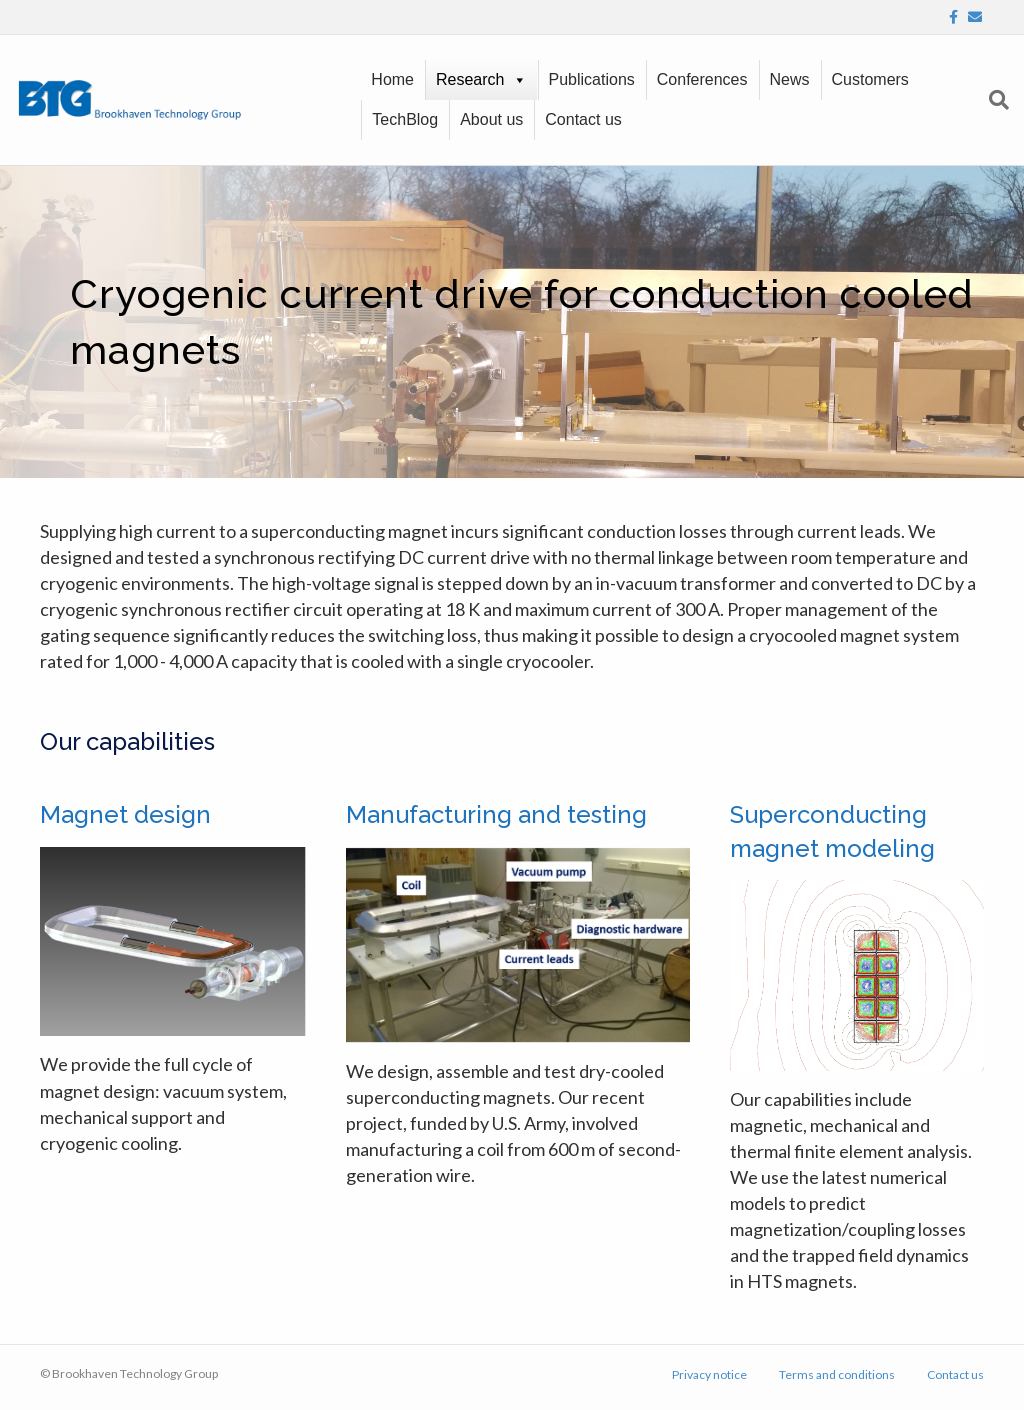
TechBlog (405, 119)
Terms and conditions (837, 1374)
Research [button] (470, 79)
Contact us (583, 119)
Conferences (702, 79)
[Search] (994, 100)
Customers (870, 79)
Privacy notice (709, 1374)
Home (392, 79)
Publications (592, 79)
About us (491, 119)
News (790, 79)
